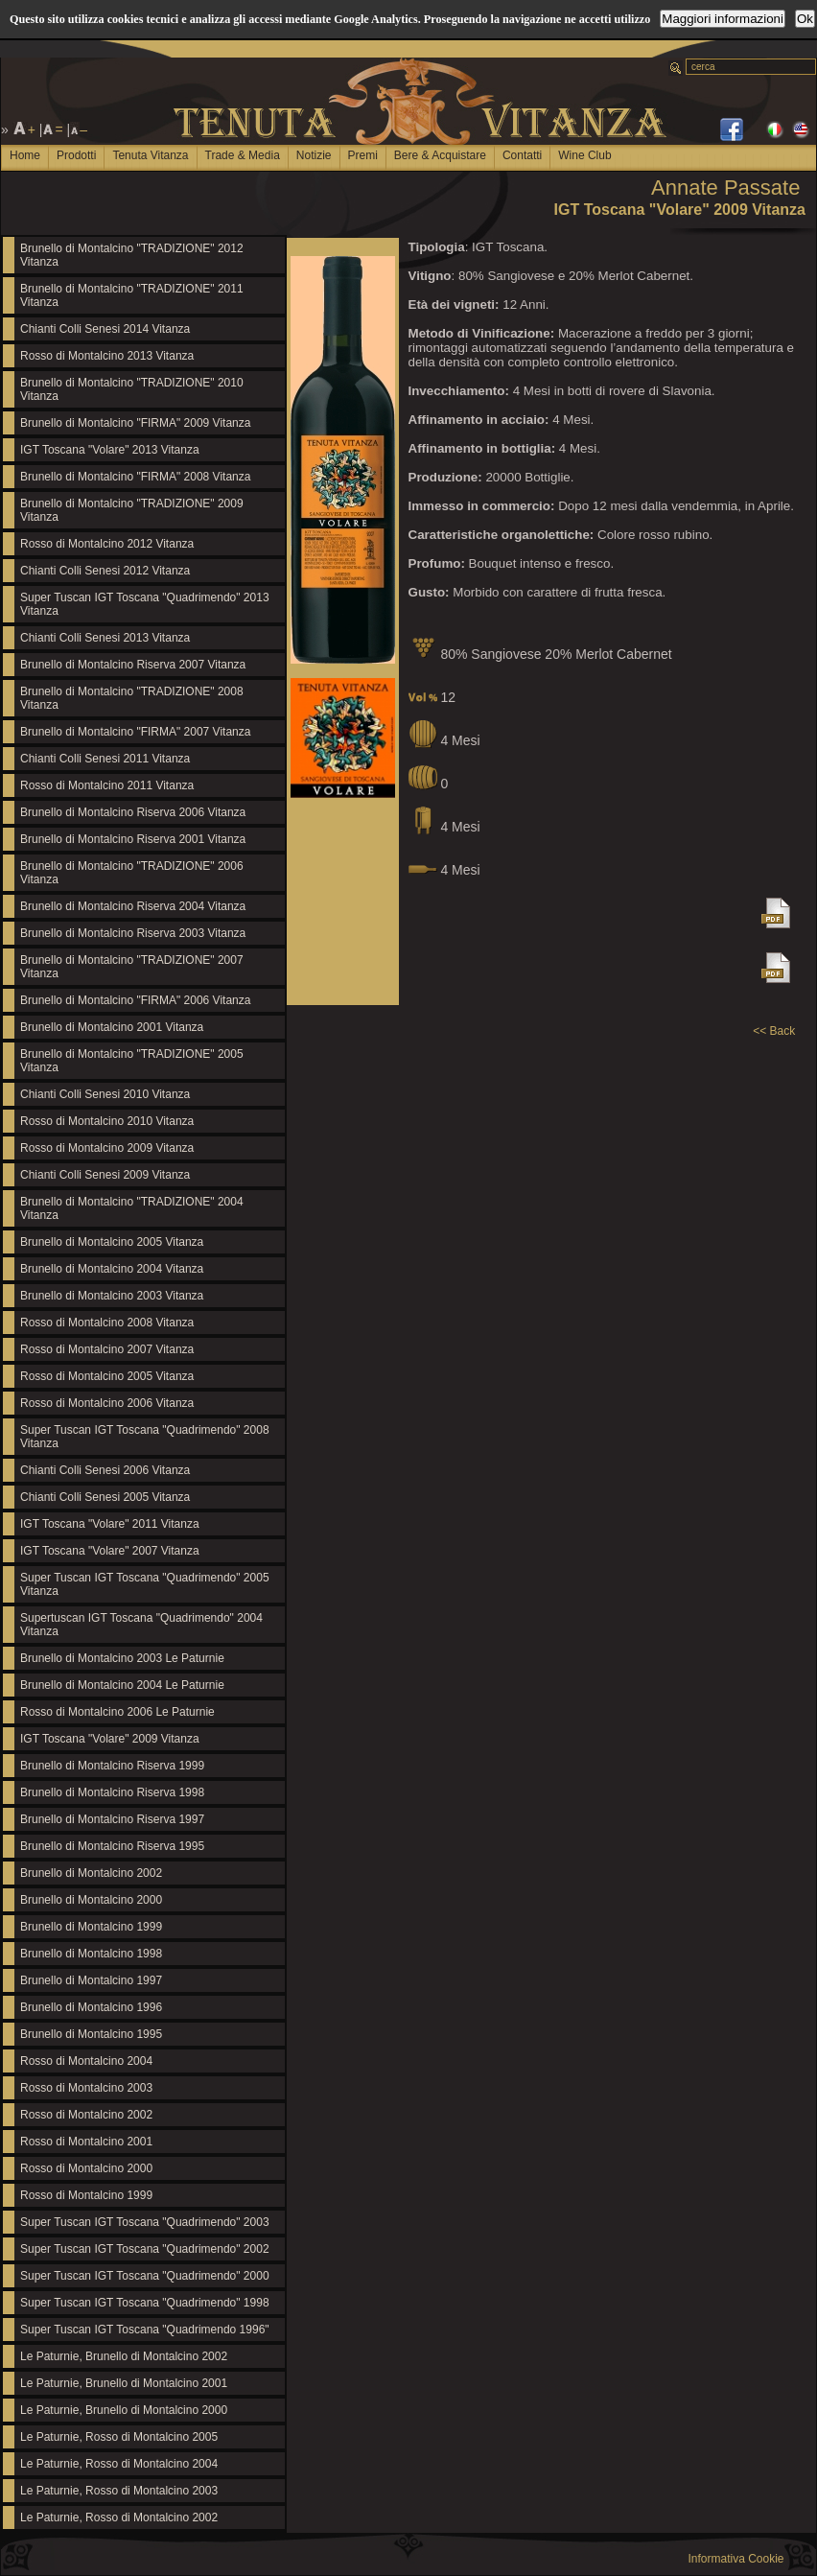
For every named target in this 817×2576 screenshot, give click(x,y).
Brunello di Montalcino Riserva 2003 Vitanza (132, 933)
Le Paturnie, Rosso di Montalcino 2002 (119, 2517)
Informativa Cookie (735, 2558)
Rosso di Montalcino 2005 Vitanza (107, 1376)
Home (25, 155)
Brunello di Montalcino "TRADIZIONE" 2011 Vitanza (132, 295)
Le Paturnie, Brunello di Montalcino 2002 (123, 2356)
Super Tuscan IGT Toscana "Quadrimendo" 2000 (144, 2276)
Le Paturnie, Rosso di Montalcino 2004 (119, 2464)
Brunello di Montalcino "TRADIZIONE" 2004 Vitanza (132, 1208)
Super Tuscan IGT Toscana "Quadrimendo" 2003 (144, 2222)
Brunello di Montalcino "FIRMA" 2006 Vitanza (135, 1000)
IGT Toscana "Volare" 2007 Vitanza (109, 1550)
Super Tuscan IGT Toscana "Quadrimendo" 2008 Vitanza (144, 1436)
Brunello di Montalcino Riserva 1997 (112, 1819)
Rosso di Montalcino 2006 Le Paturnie (117, 1712)
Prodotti (76, 155)
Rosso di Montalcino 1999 (86, 2195)
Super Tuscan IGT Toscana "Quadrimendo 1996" (144, 2329)
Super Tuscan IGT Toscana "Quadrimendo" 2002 (144, 2249)
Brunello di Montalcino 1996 (91, 2007)
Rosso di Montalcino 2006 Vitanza (107, 1403)
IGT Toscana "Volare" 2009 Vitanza (109, 1738)
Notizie (314, 155)
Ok (805, 19)
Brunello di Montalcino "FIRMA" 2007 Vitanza (135, 731)
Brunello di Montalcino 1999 (91, 1926)
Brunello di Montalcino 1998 (91, 1953)
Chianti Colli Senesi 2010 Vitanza (105, 1094)
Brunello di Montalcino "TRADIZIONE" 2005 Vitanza (132, 1060)
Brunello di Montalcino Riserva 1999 (112, 1765)
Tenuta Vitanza (150, 155)
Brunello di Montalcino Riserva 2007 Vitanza (132, 664)
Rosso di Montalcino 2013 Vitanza (107, 356)
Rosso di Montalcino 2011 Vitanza (107, 785)
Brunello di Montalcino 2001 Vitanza (111, 1027)
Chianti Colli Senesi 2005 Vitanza (105, 1497)
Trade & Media (242, 155)
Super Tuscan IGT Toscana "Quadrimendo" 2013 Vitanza (144, 604)
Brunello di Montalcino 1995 (91, 2034)
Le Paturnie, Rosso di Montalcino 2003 (119, 2490)
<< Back (774, 1031)
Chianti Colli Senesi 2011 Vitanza (105, 758)
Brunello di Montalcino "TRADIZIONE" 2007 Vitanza (132, 966)
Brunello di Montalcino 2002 (91, 1873)
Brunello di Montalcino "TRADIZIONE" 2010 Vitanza (132, 389)
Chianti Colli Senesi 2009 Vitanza (105, 1175)
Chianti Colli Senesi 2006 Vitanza (105, 1470)
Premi (363, 155)
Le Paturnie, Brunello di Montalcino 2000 (123, 2410)
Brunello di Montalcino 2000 (91, 1900)
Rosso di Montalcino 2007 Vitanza (107, 1349)
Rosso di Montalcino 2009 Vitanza (107, 1148)
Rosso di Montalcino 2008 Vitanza (107, 1322)
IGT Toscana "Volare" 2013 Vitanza (109, 450)
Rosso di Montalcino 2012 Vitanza (107, 543)
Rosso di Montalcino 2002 (86, 2114)
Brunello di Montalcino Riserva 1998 (112, 1792)
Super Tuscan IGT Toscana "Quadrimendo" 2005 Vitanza (144, 1584)
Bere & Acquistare (440, 155)
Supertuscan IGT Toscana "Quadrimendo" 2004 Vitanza (141, 1624)
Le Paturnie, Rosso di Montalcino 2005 (119, 2437)
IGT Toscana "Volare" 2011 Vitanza (109, 1524)
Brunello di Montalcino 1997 (91, 1980)
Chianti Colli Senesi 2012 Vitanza (105, 570)
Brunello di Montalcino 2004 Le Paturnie (122, 1685)
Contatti (522, 155)
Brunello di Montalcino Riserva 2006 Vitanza (132, 812)
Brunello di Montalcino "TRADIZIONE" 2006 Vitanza (132, 872)
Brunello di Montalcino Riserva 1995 (112, 1846)
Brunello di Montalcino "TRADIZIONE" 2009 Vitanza (132, 510)
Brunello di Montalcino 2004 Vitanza (111, 1269)
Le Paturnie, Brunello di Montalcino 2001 (123, 2383)
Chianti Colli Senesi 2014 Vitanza (105, 329)
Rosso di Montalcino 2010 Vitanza (107, 1121)
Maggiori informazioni (722, 19)
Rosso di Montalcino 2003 (86, 2088)
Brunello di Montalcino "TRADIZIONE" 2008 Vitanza (132, 698)
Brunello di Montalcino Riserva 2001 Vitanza (132, 839)
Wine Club (584, 155)
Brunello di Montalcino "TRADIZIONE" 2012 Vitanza (132, 255)
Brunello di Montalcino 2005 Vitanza (111, 1242)
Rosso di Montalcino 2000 (86, 2168)
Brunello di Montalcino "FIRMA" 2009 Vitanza (135, 423)
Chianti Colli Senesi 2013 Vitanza (105, 637)
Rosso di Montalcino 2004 (86, 2061)
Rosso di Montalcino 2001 (86, 2141)
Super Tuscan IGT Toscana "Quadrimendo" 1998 (144, 2302)
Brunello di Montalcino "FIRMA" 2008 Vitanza (135, 476)
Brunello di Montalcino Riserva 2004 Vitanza (132, 906)
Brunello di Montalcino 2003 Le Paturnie (122, 1658)
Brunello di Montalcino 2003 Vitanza (111, 1295)
